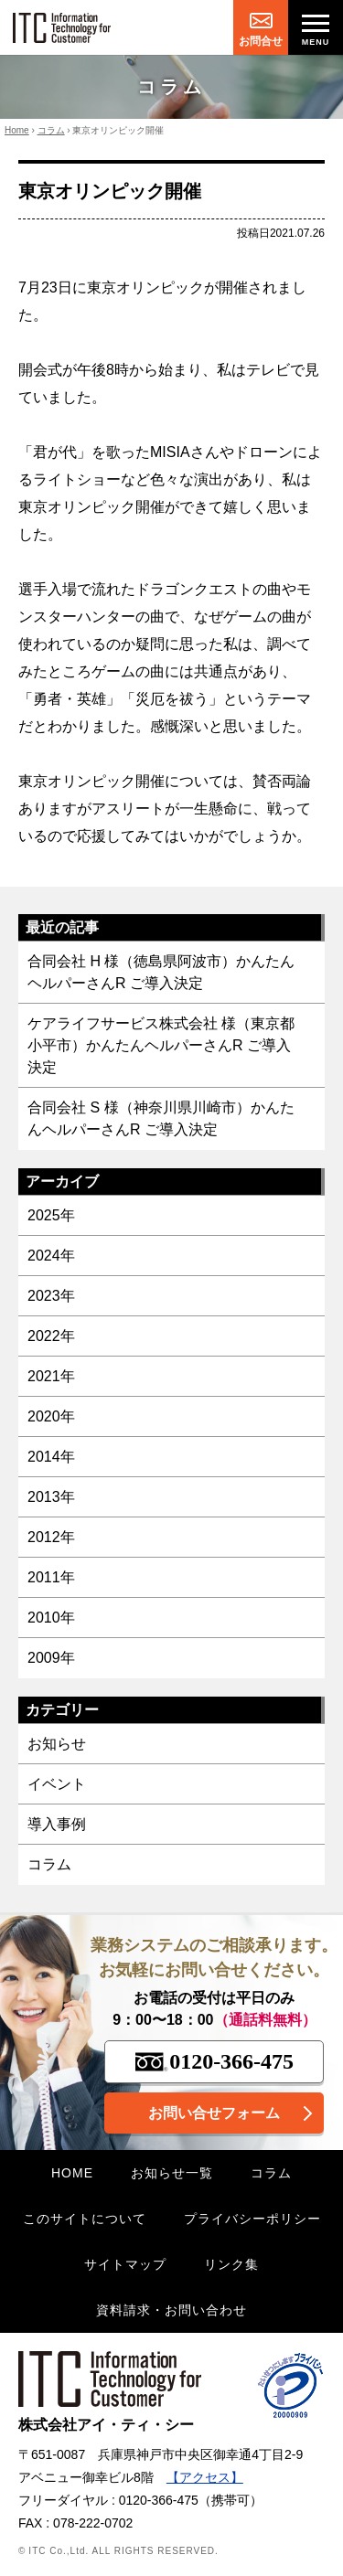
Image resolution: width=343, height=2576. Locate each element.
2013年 (51, 1497)
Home (17, 130)
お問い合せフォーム (214, 2113)
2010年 (51, 1617)
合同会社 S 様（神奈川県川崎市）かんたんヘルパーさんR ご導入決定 (161, 1118)
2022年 (51, 1336)
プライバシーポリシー (252, 2218)
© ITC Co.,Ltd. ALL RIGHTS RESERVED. (118, 2551)
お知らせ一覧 (172, 2173)
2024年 (51, 1255)
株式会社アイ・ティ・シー (109, 2391)
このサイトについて (84, 2218)
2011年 (51, 1577)
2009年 (51, 1658)
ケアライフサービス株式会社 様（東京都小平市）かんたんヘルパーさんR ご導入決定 (161, 1045)
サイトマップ (125, 2264)
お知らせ (56, 1743)
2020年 (51, 1416)
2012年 (51, 1537)
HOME (72, 2173)
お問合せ (261, 41)
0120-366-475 (214, 2061)
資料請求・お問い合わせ (171, 2310)
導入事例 (56, 1824)
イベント (56, 1784)
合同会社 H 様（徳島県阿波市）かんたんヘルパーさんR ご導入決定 (161, 972)
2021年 (51, 1376)
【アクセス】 (204, 2477)
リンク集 (231, 2264)
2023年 (51, 1296)
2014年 (51, 1456)
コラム (51, 130)
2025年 (51, 1215)
